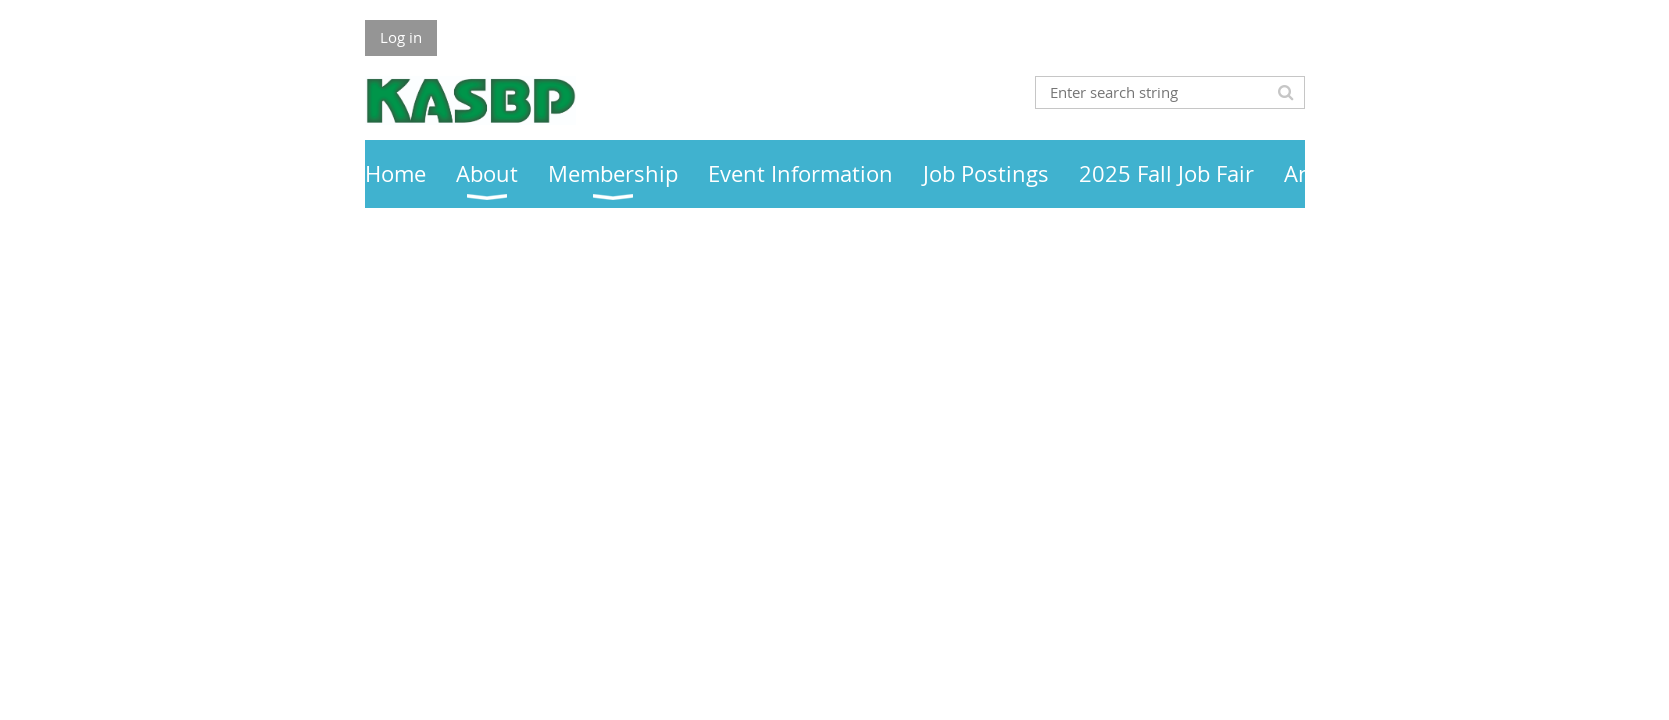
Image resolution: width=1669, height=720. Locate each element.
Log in (401, 37)
